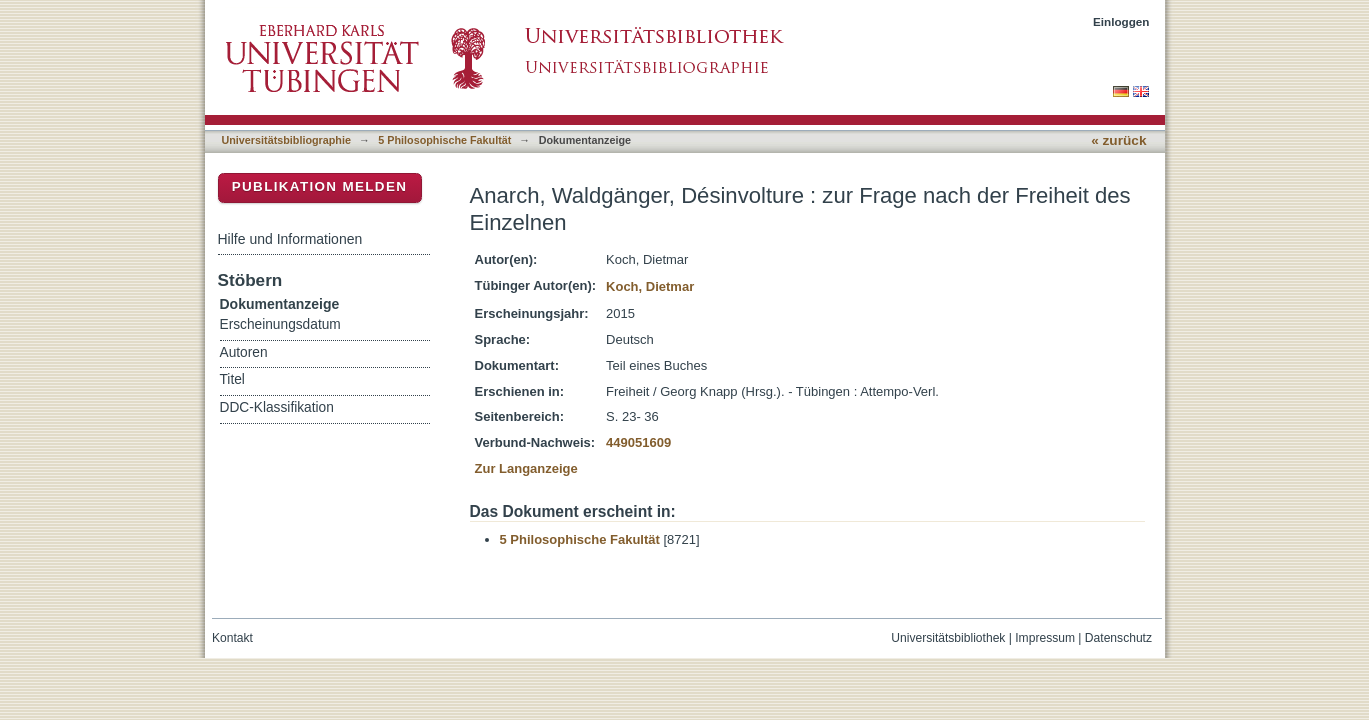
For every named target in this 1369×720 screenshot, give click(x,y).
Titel (232, 379)
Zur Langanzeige (526, 468)
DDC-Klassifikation (277, 407)
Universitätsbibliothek (948, 638)
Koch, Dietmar (650, 286)
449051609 (638, 442)
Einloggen (1121, 21)
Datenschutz (1118, 638)
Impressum (1045, 638)
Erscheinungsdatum (280, 324)
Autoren (244, 352)
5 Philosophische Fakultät (444, 140)
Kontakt (232, 638)
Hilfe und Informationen (290, 239)
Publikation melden (320, 186)
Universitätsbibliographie (286, 140)
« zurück (1118, 140)
